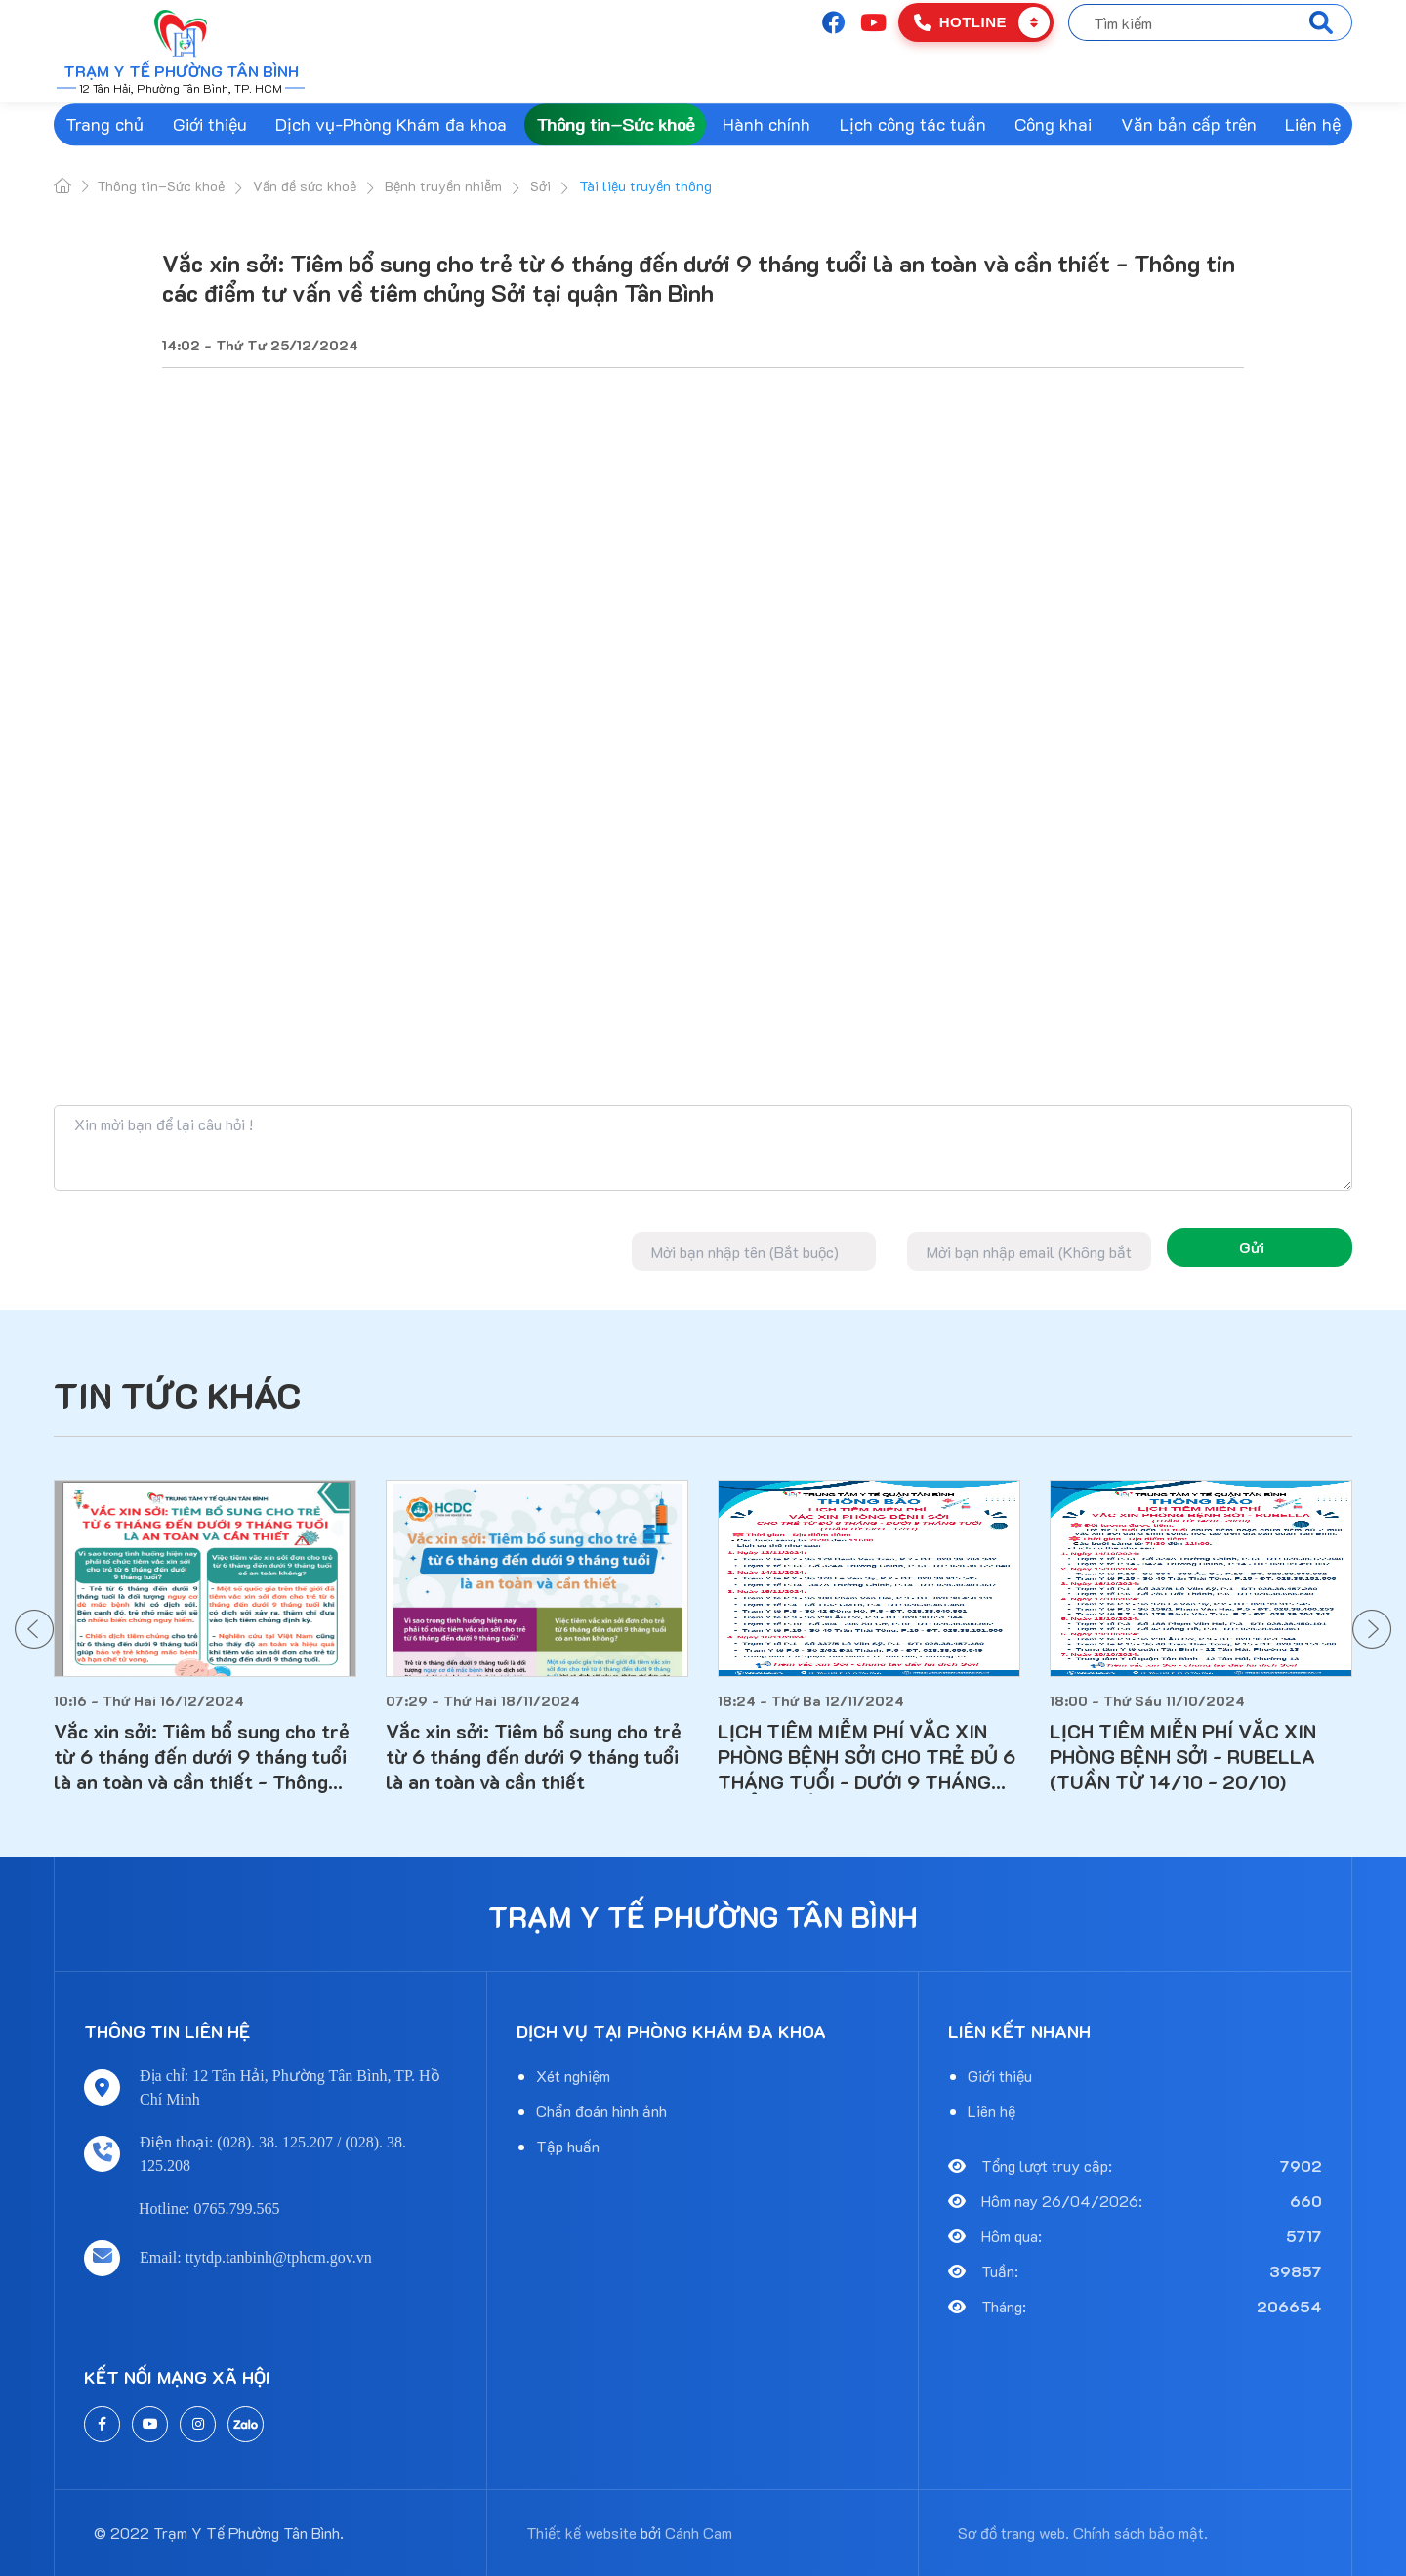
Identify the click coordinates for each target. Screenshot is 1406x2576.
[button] (34, 1629)
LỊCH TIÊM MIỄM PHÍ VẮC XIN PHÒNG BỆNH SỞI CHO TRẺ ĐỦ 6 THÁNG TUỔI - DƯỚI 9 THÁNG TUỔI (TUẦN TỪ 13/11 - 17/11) (866, 1756)
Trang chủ (104, 124)
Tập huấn (568, 2146)
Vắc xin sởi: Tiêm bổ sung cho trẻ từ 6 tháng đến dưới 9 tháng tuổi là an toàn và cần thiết (534, 1756)
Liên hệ (1313, 124)
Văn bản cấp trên (1189, 124)
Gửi (1251, 1247)
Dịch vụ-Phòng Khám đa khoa (391, 124)
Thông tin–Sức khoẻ (615, 124)
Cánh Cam (698, 2532)
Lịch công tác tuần (913, 124)
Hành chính (766, 124)
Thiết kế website (581, 2532)
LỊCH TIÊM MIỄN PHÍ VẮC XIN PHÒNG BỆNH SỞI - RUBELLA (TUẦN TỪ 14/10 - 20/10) (1183, 1756)
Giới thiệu (210, 124)
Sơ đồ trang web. (1013, 2532)
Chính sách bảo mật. (1140, 2532)
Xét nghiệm (573, 2075)
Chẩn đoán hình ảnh (601, 2111)
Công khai (1053, 124)
